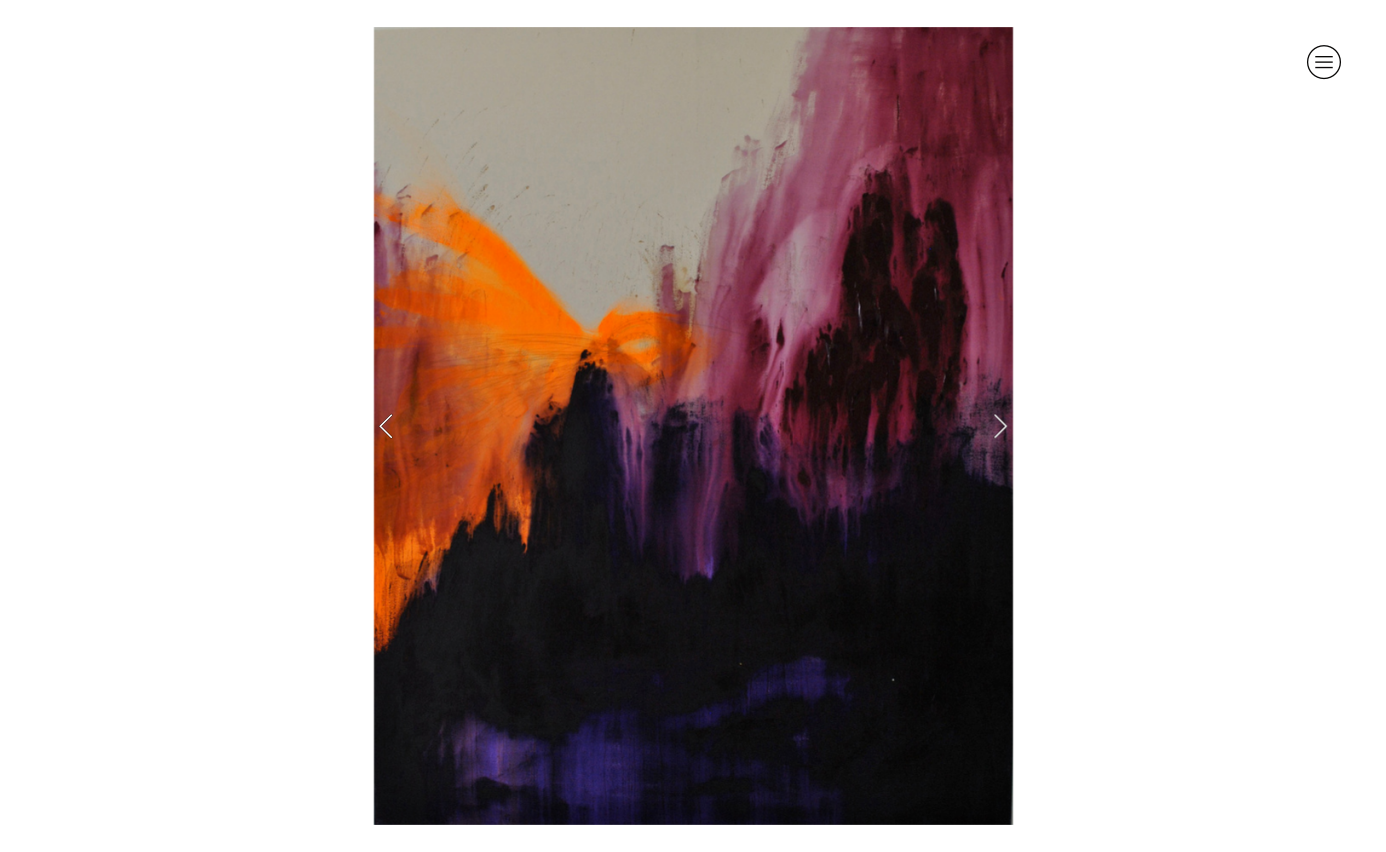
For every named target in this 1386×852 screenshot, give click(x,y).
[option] (693, 426)
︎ (1324, 62)
